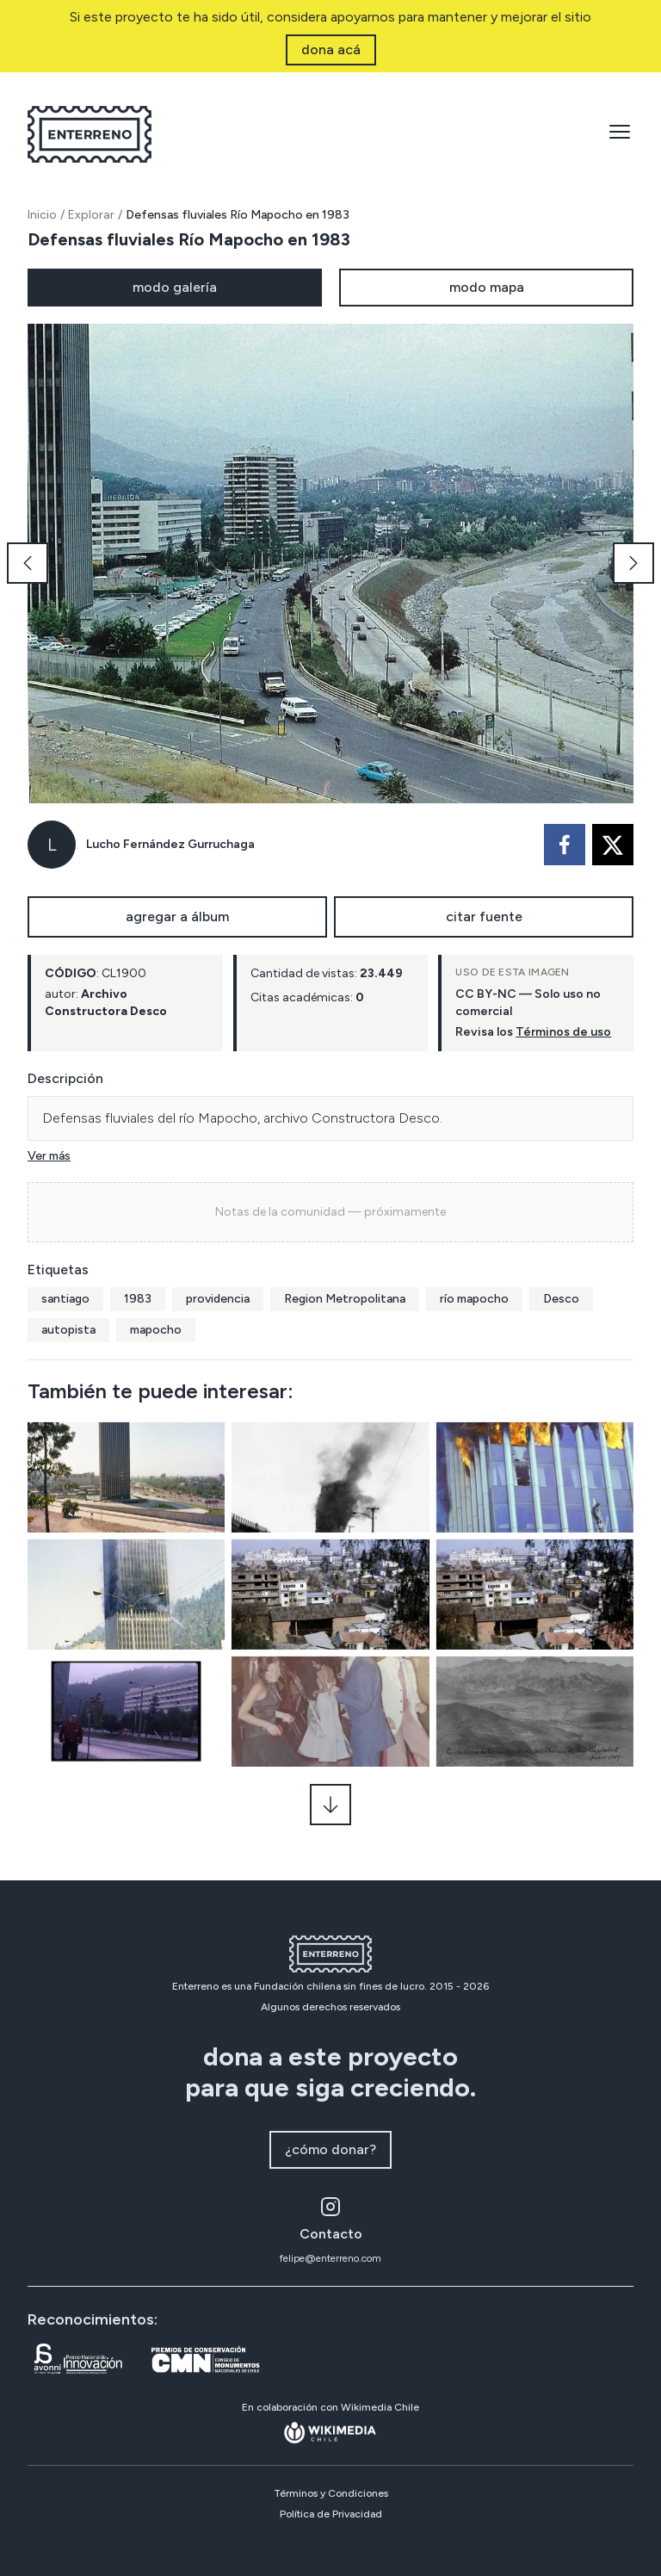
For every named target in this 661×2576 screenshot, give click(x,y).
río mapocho (474, 1298)
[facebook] (564, 844)
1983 (137, 1298)
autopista (68, 1329)
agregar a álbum (177, 916)
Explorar (91, 214)
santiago (65, 1298)
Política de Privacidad (331, 2514)
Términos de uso (563, 1032)
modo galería (175, 287)
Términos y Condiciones (331, 2493)
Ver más (49, 1156)
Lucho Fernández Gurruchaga (170, 844)
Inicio (42, 214)
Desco (561, 1298)
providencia (218, 1298)
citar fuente (484, 916)
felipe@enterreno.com (330, 2258)
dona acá (331, 49)
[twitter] (612, 844)
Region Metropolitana (344, 1298)
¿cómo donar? (330, 2149)
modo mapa (486, 287)
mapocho (156, 1329)
